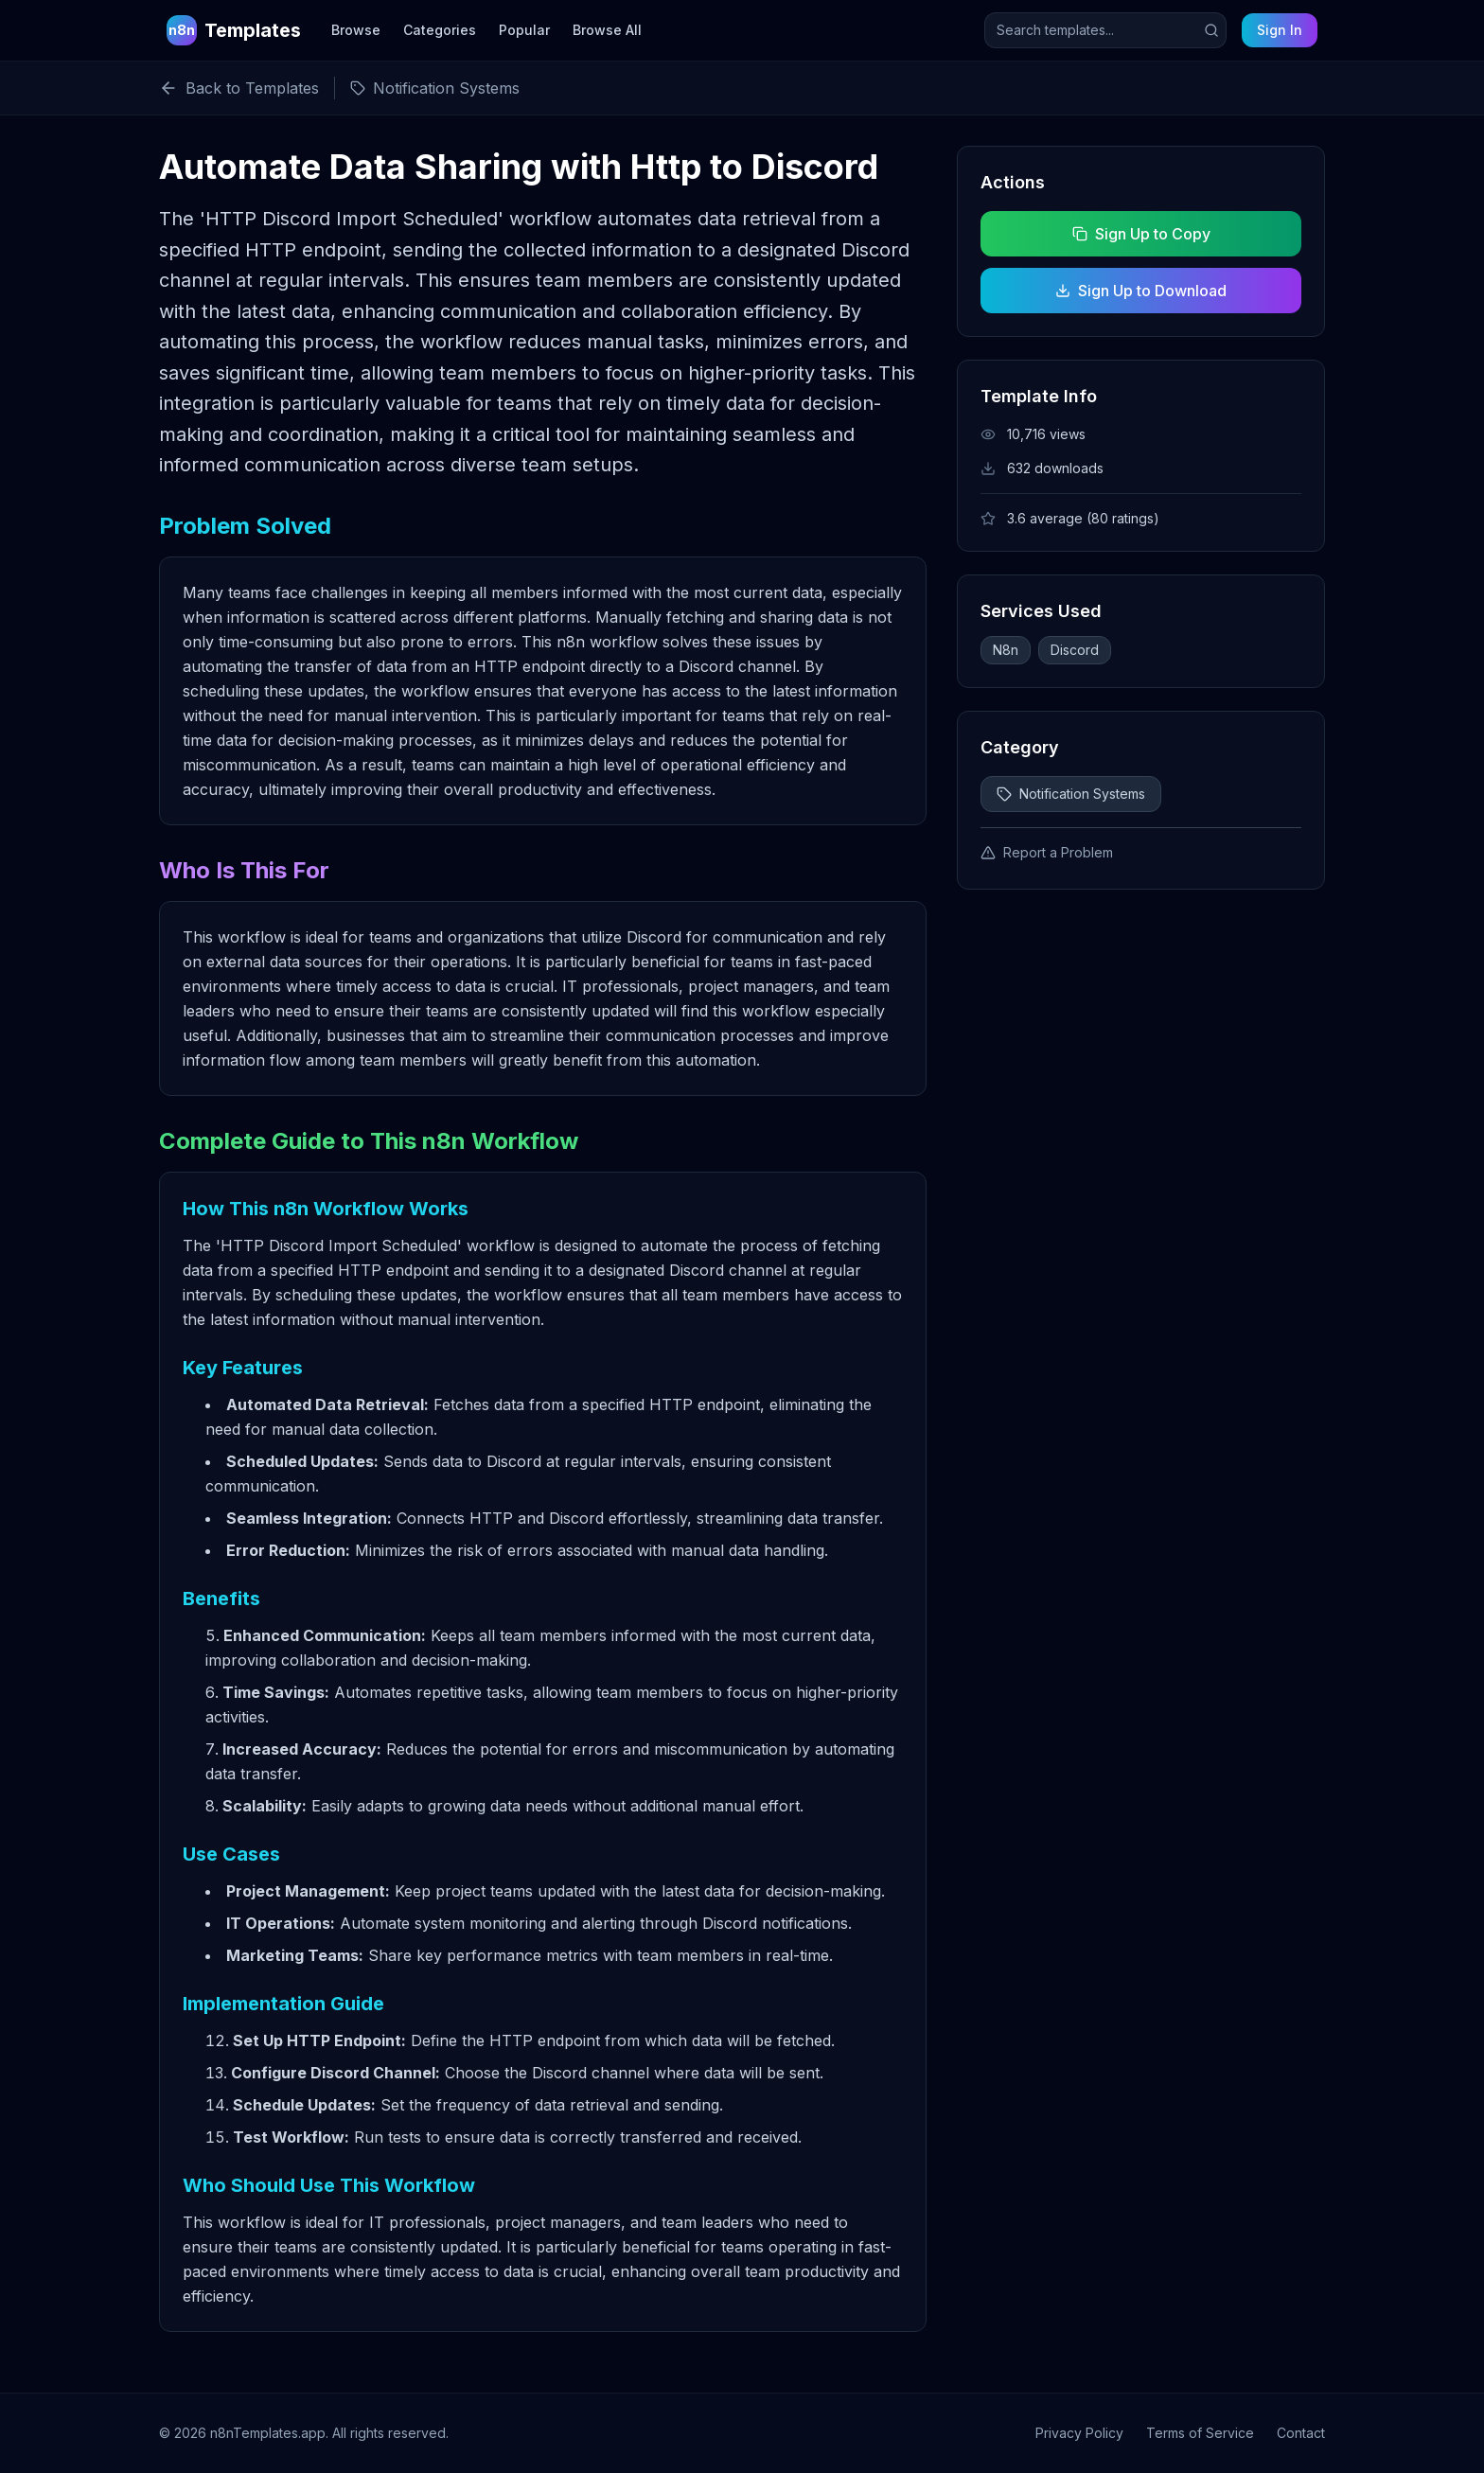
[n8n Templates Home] (234, 30)
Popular (524, 30)
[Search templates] (1105, 30)
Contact (1301, 2433)
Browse (355, 30)
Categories (439, 30)
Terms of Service (1200, 2433)
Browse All (607, 30)
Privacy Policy (1079, 2433)
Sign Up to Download (1141, 290)
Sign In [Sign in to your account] (1279, 30)
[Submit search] (1211, 30)
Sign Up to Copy (1140, 233)
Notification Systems (1071, 794)
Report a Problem (1046, 852)
